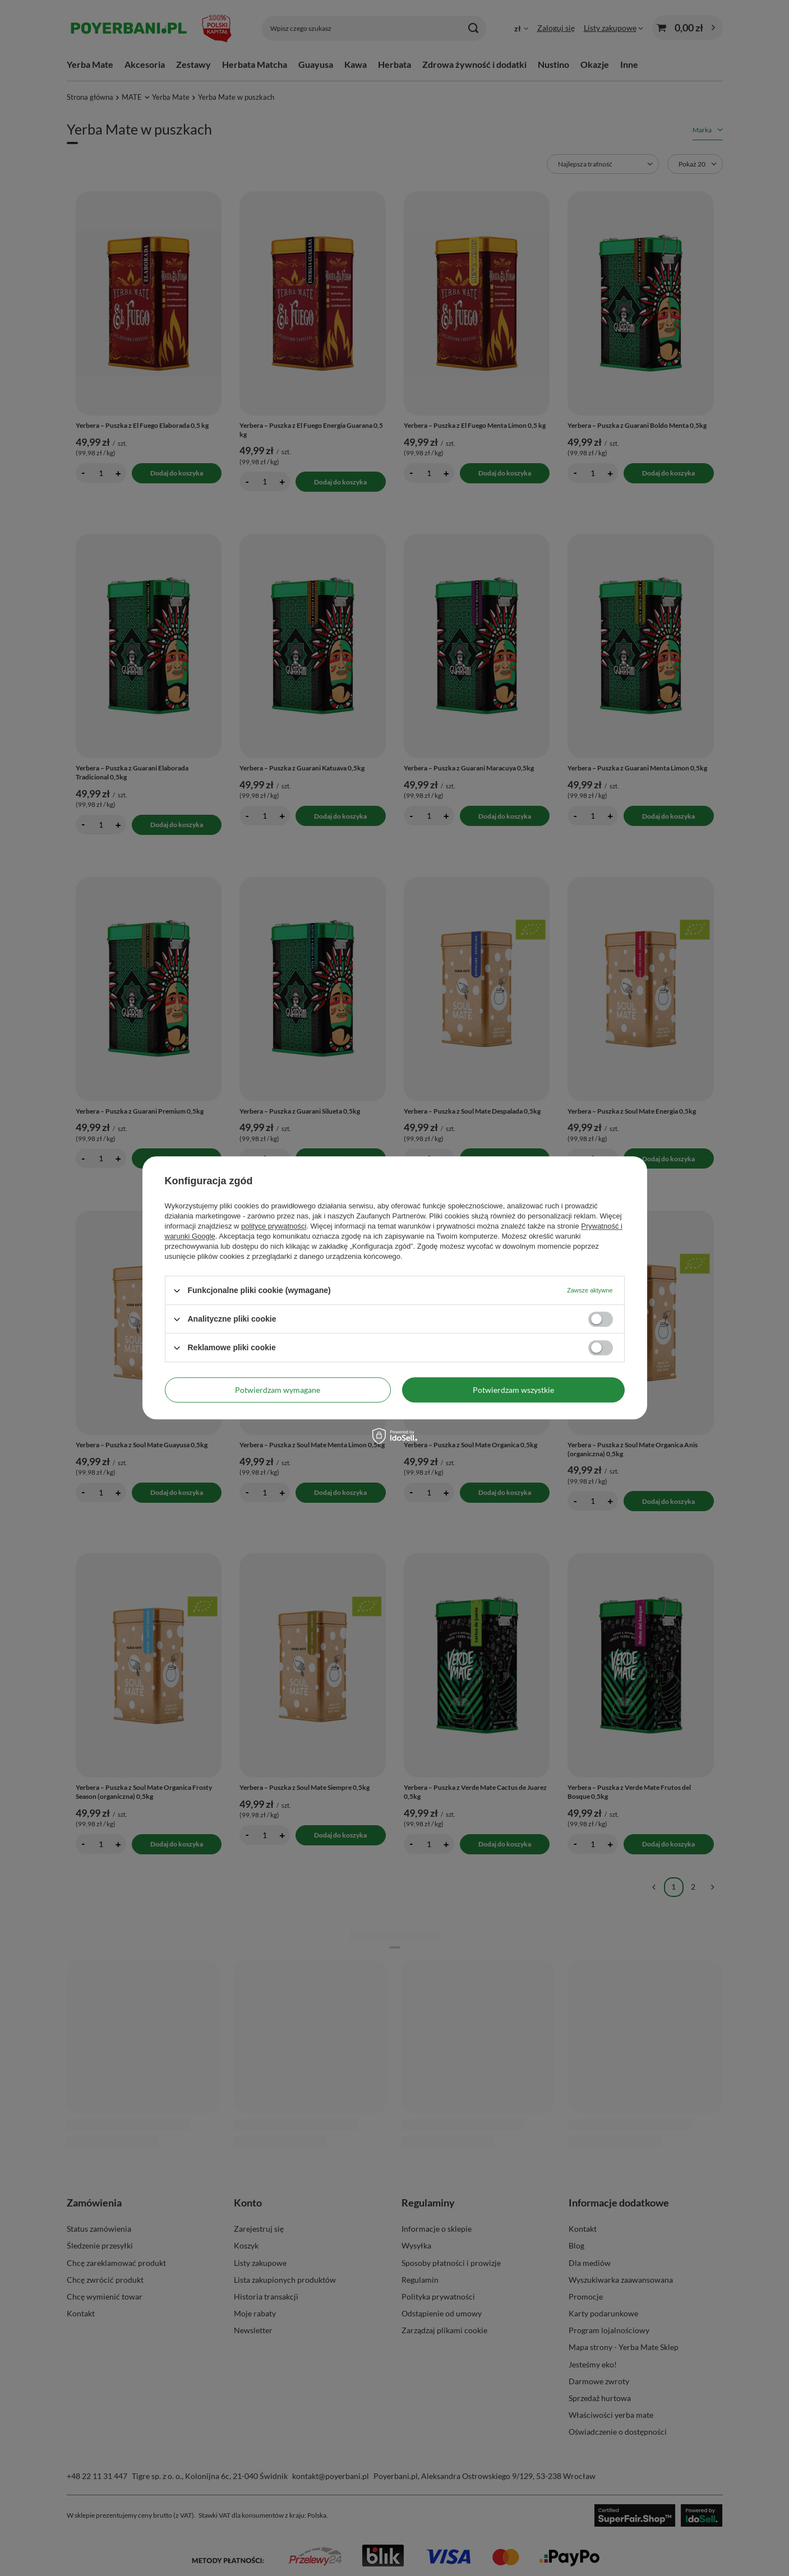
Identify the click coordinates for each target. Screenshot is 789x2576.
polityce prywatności (273, 1226)
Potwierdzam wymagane (277, 1390)
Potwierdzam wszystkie (513, 1390)
